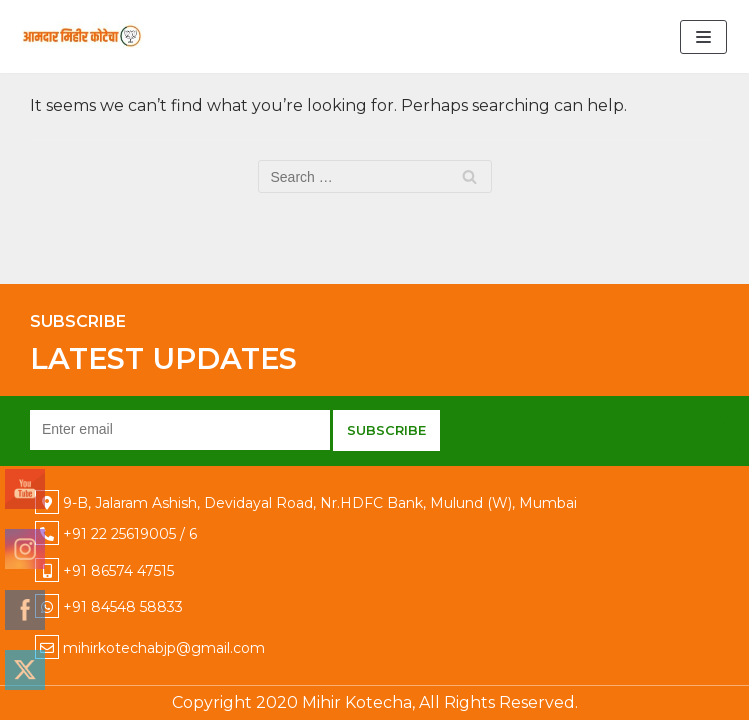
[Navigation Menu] (703, 37)
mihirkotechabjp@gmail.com (164, 648)
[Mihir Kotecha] (82, 36)
